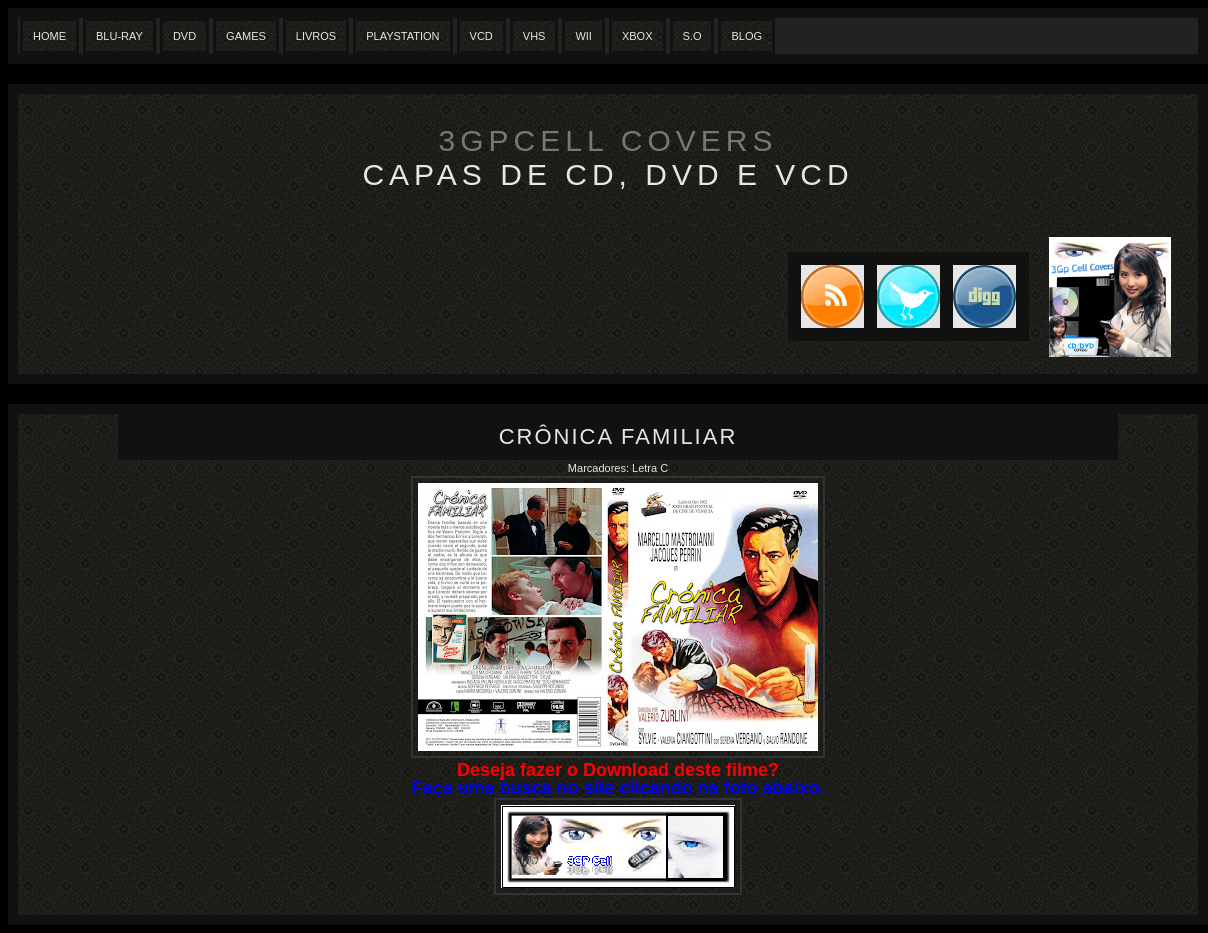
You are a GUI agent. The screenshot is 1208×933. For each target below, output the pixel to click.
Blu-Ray (119, 36)
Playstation (402, 36)
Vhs (534, 36)
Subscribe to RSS (826, 296)
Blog (746, 36)
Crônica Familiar (618, 436)
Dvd (184, 36)
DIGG (984, 296)
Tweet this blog (902, 296)
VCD (481, 36)
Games (246, 36)
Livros (316, 36)
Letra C (650, 468)
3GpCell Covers (608, 140)
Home (49, 36)
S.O (692, 36)
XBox (637, 36)
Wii (583, 36)
